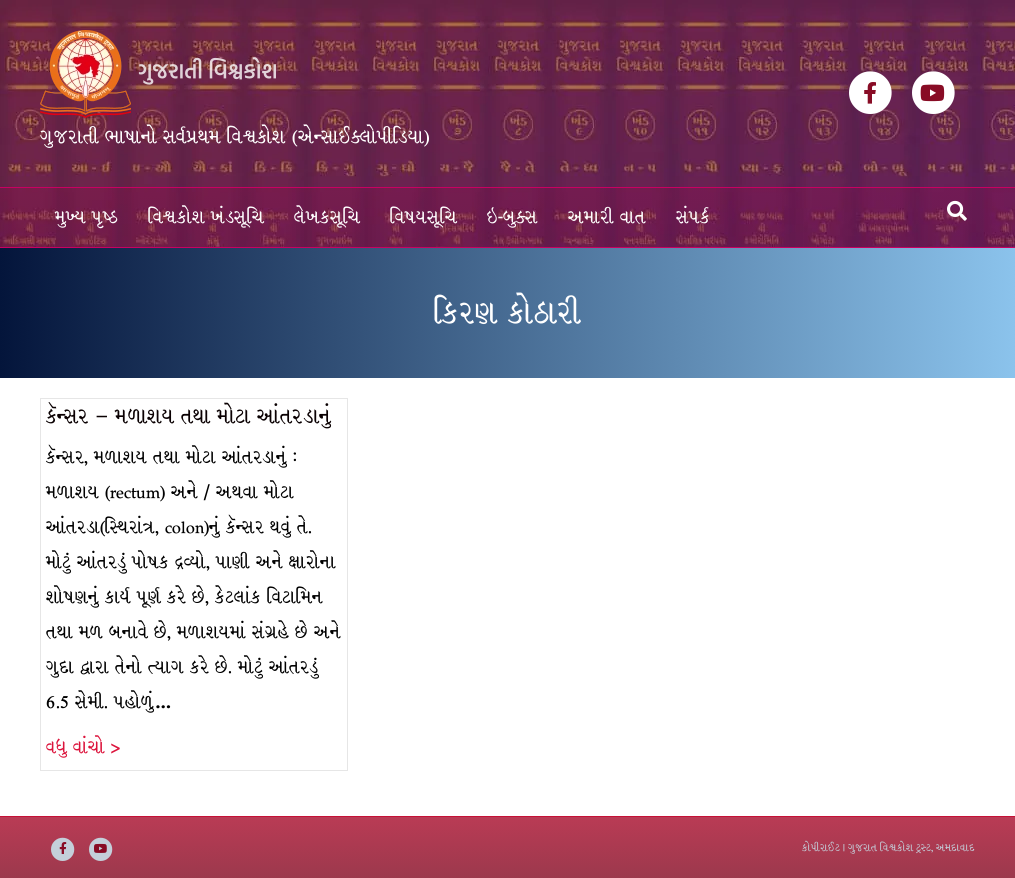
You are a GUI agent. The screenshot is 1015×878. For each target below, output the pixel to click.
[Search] (957, 211)
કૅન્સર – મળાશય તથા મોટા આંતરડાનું (188, 416)
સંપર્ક (693, 217)
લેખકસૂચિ (327, 217)
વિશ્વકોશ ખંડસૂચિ (206, 217)
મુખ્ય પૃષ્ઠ (86, 217)
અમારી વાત (607, 217)
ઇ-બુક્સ (512, 217)
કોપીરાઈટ (821, 847)
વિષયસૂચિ (423, 217)
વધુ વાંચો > (83, 747)
